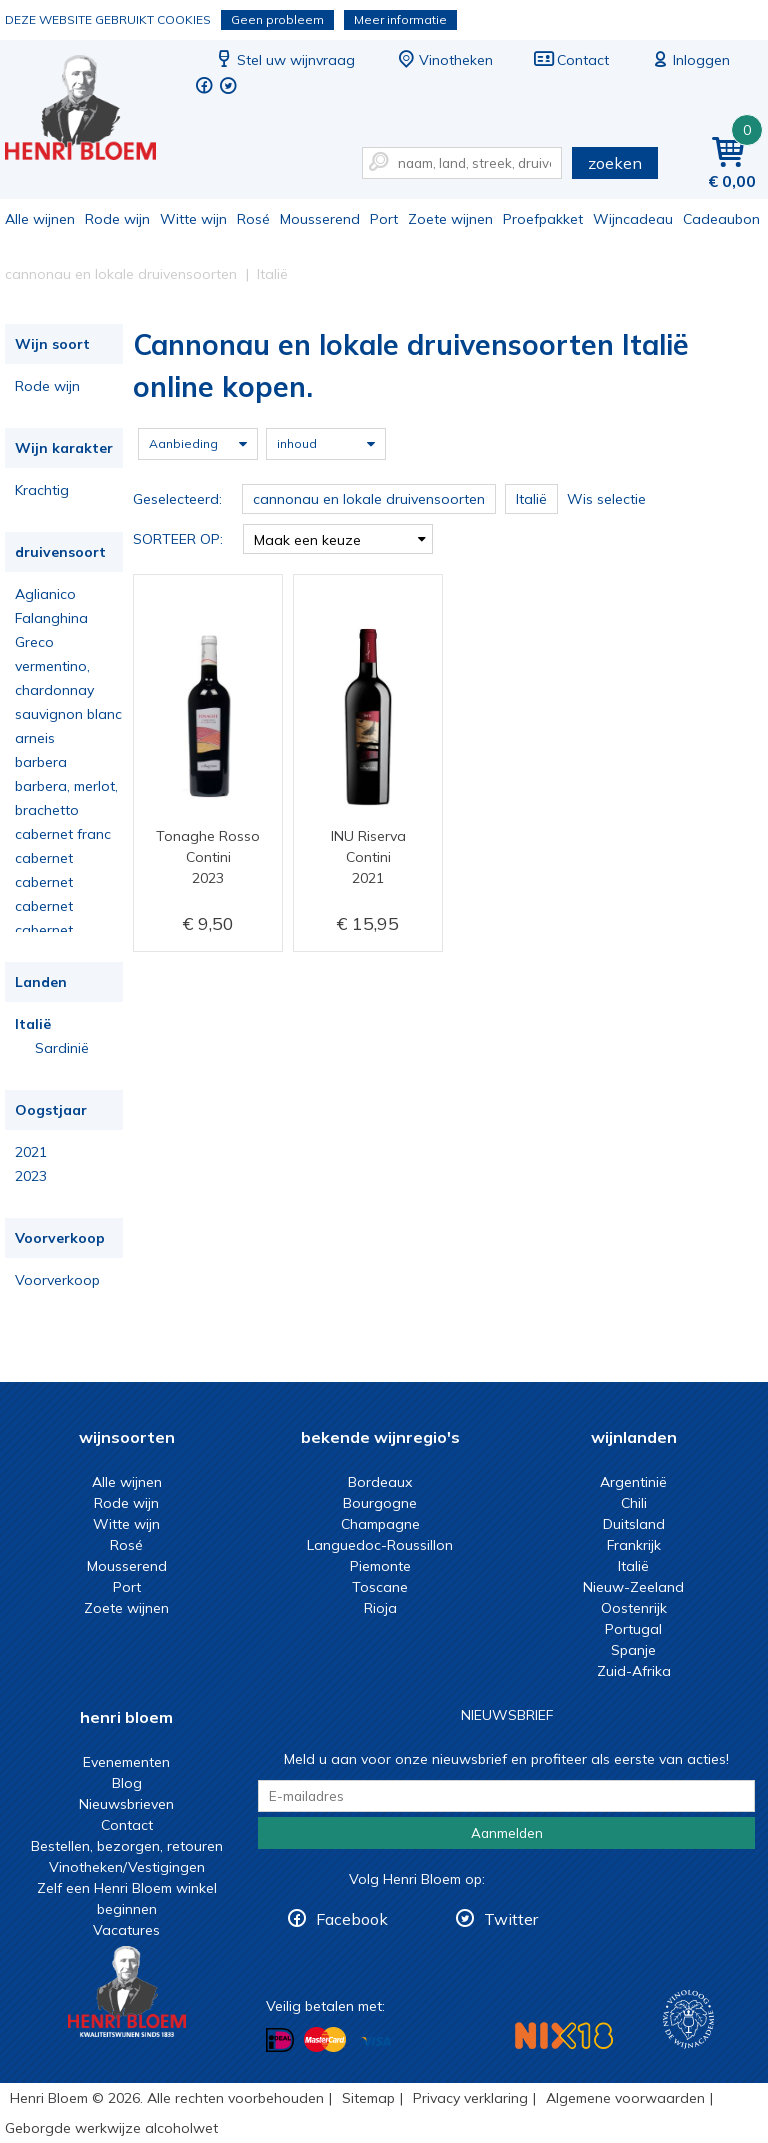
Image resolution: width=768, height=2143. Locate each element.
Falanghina (51, 618)
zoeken (615, 163)
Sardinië (62, 1048)
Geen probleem (277, 19)
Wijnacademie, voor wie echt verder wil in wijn (688, 2019)
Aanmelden (507, 1833)
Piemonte (380, 1566)
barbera (41, 762)
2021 (31, 1152)
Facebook (352, 1919)
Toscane (380, 1587)
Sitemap (368, 2098)
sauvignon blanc (68, 714)
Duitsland (634, 1524)
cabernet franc (63, 834)
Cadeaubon (721, 219)
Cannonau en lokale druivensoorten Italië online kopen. (94, 110)
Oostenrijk (634, 1608)
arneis (35, 738)
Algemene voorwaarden (625, 2098)
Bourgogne (380, 1503)
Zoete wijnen (450, 219)
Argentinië (633, 1482)
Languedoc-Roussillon (380, 1545)
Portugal (633, 1629)
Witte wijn (193, 219)
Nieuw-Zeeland (633, 1587)
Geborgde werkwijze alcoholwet (111, 2128)
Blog (127, 1783)
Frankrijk (634, 1545)
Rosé (253, 219)
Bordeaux (380, 1482)
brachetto (47, 810)
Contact (571, 60)
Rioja (380, 1608)
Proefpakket (543, 219)
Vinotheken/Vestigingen (127, 1867)
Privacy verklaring (470, 2098)
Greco (34, 642)
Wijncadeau (633, 219)
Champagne (380, 1524)
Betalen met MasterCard (325, 2040)
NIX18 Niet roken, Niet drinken (564, 2035)
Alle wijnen (40, 219)
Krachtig (42, 490)
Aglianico (45, 594)
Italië (33, 1024)
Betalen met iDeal (280, 2040)
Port (384, 219)
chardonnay (54, 690)
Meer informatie (400, 19)
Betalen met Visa (376, 2041)
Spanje (633, 1650)
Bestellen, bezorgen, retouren (127, 1846)
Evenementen (126, 1762)
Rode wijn (117, 219)
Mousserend (320, 219)
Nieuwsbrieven (126, 1804)
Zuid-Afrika (634, 1671)
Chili (634, 1503)
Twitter (511, 1919)
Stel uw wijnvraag (284, 60)
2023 (31, 1176)
